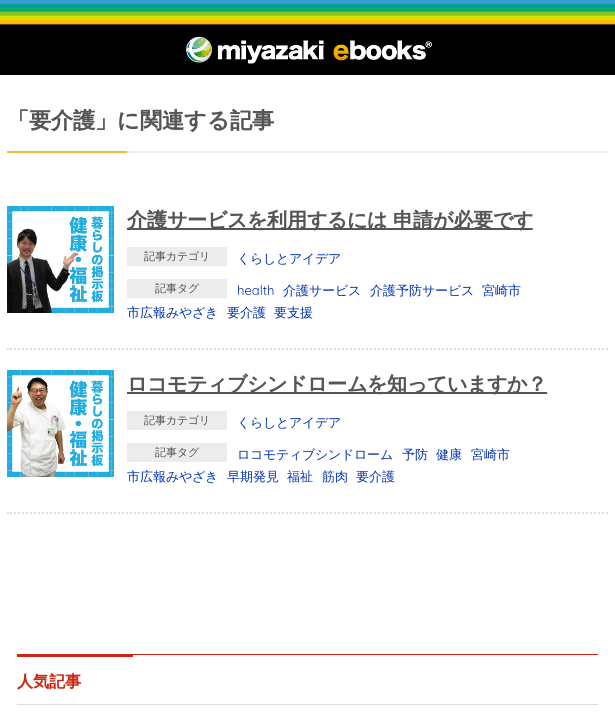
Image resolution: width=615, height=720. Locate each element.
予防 (415, 454)
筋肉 (335, 476)
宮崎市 (501, 290)
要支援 (293, 312)
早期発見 (253, 476)
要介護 (246, 312)
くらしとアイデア (289, 258)
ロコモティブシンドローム (315, 454)
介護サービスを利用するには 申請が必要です (330, 219)
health (255, 290)
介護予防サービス (422, 290)
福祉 (300, 476)
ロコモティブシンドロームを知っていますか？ (337, 383)
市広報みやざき (172, 312)
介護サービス (322, 290)
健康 (449, 454)
